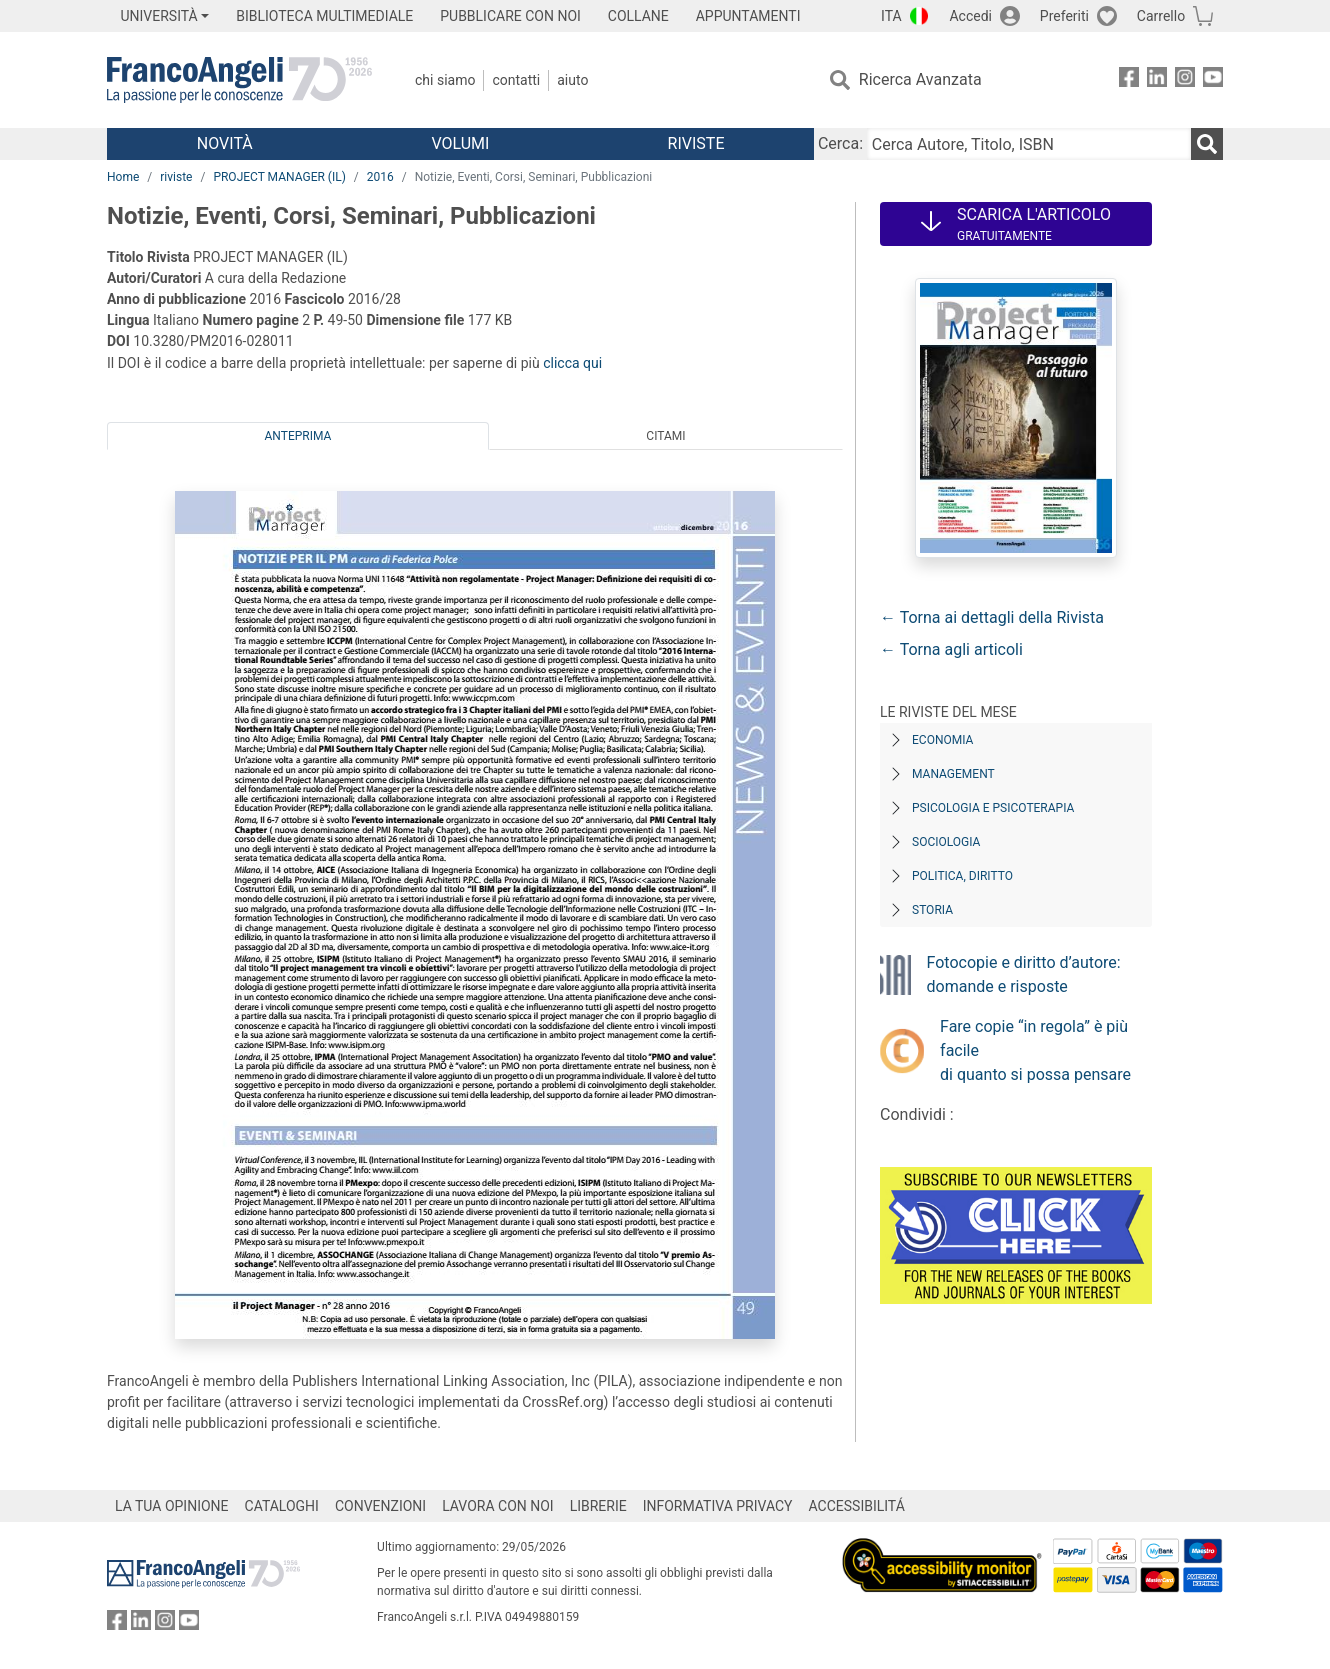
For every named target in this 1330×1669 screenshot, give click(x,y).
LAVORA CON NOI (498, 1506)
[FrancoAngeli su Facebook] (1129, 80)
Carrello (1161, 16)
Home (123, 177)
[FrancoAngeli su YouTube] (1213, 80)
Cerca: (840, 143)
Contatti (516, 80)
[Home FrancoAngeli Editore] (239, 80)
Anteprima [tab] (298, 436)
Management (953, 774)
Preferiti (1064, 16)
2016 (380, 177)
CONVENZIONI (380, 1506)
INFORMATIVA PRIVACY (718, 1506)
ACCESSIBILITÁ (857, 1506)
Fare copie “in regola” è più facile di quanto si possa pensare (1035, 1050)
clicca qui (572, 363)
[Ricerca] (1207, 144)
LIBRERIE (598, 1506)
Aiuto (572, 80)
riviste (176, 177)
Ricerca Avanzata (920, 79)
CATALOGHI (282, 1506)
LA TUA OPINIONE (172, 1506)
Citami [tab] (665, 436)
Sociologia (946, 842)
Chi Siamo (445, 80)
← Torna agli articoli (951, 649)
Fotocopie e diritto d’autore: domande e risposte (1024, 974)
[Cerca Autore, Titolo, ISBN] (1029, 144)
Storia (932, 910)
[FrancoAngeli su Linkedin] (1157, 80)
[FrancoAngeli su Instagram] (1185, 80)
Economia (942, 740)
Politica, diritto (962, 876)
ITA (891, 16)
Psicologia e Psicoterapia (993, 808)
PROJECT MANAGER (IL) (279, 177)
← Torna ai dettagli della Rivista (992, 617)
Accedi (970, 16)
